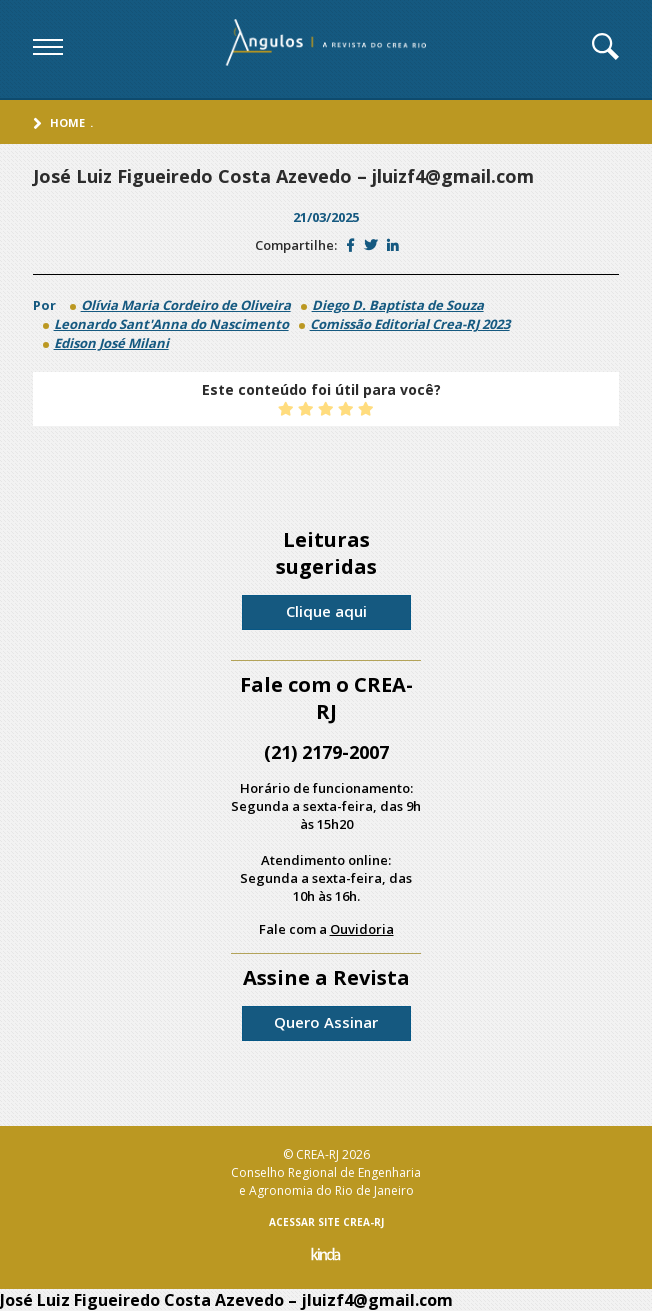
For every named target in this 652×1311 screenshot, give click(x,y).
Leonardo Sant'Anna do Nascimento (171, 324)
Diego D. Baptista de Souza (398, 305)
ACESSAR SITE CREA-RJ (326, 1222)
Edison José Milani (111, 343)
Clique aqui (326, 611)
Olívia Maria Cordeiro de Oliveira (186, 305)
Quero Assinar (326, 1022)
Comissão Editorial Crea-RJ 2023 (410, 324)
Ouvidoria (362, 929)
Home (67, 122)
